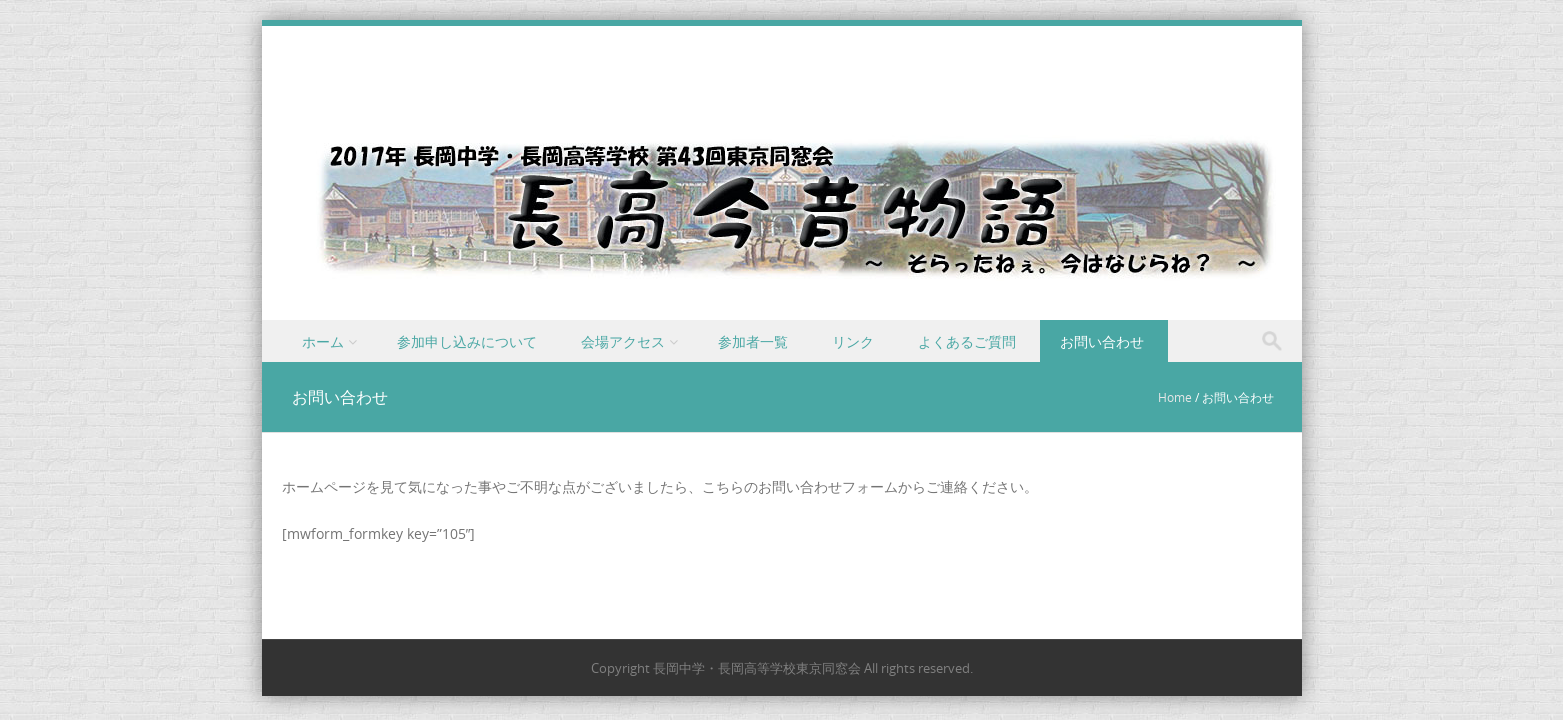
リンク (853, 341)
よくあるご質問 (967, 341)
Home (1175, 397)
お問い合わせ (1102, 341)
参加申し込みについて (467, 341)
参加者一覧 (753, 341)
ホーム (323, 341)
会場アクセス (623, 341)
